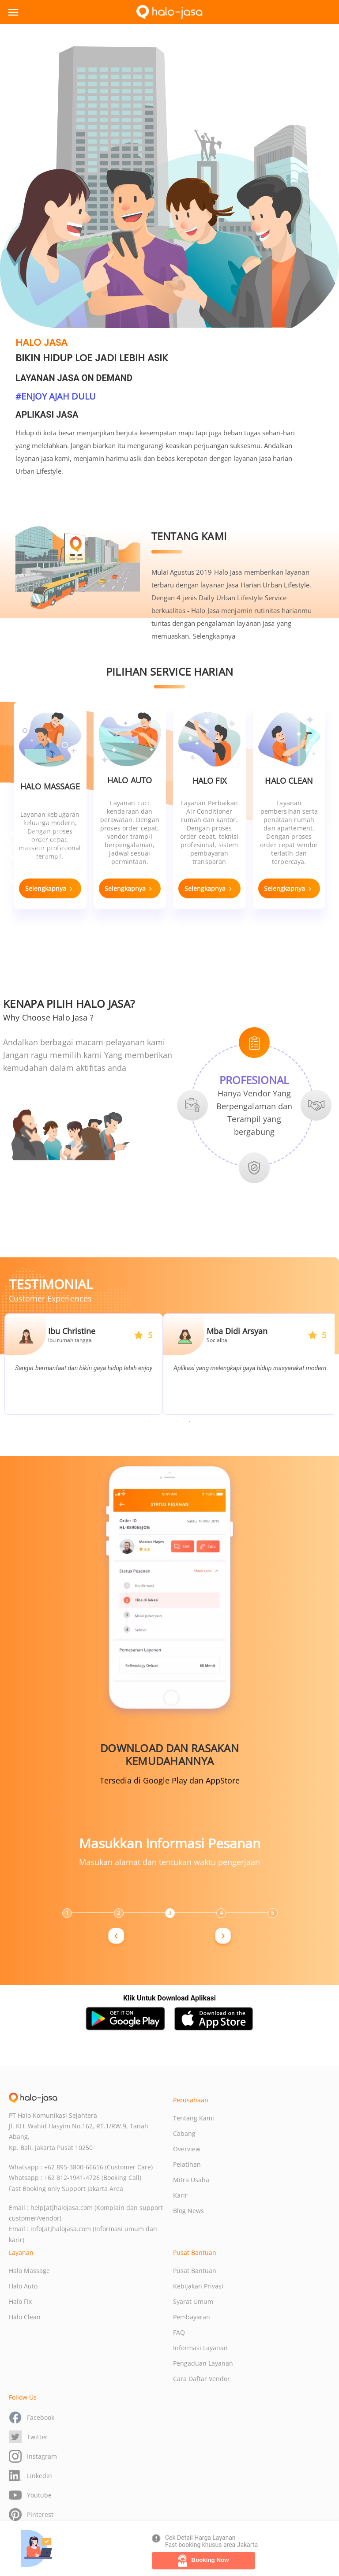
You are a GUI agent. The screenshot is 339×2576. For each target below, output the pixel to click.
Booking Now (203, 2560)
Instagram (33, 2456)
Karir (180, 2195)
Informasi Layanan (200, 2348)
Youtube (30, 2495)
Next (181, 1714)
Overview (186, 2149)
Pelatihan (187, 2164)
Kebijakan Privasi (198, 2286)
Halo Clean (25, 2317)
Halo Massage (29, 2270)
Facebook (31, 2417)
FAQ (179, 2332)
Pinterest (31, 2514)
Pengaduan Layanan (203, 2363)
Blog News (188, 2210)
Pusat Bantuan (194, 2270)
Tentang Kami (193, 2118)
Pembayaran (191, 2317)
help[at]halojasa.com (61, 2207)
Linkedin (30, 2475)
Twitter (28, 2436)
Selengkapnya (213, 636)
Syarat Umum (193, 2301)
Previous (158, 1714)
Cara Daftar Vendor (201, 2378)
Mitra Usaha (191, 2180)
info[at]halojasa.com (60, 2229)
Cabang (184, 2133)
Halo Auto (23, 2286)
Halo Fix (20, 2301)
